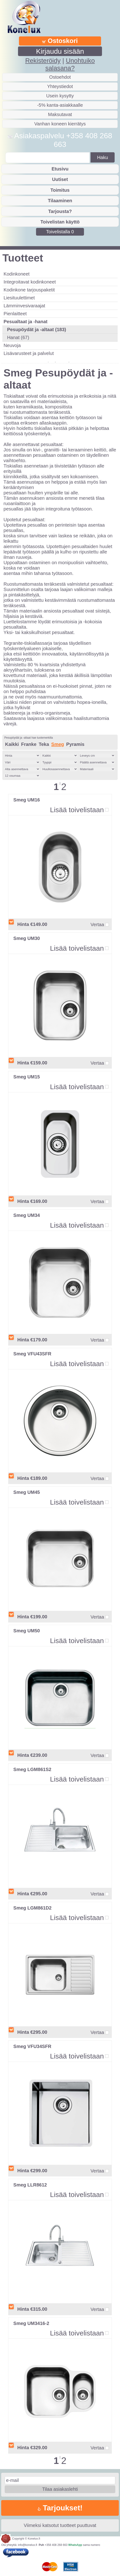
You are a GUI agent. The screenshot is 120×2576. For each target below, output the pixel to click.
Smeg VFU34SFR (32, 2046)
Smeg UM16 (26, 799)
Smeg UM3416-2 (31, 2323)
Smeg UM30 (26, 938)
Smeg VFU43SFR (32, 1353)
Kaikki (12, 744)
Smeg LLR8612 (30, 2184)
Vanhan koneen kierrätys (60, 123)
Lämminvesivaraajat (24, 305)
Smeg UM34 (26, 1215)
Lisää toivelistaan (77, 809)
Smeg (57, 744)
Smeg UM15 (26, 1076)
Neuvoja (12, 345)
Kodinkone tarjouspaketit (29, 289)
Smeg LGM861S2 (32, 1769)
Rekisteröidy (43, 60)
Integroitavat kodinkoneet (30, 281)
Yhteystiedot (60, 86)
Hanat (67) (18, 337)
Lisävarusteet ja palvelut (29, 353)
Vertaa (97, 924)
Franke (28, 744)
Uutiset (60, 179)
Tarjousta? (60, 211)
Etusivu (59, 168)
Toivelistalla (60, 231)
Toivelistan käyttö (60, 221)
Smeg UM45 (26, 1492)
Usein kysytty (60, 95)
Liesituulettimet (19, 297)
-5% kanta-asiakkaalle (60, 105)
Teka (44, 744)
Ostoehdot (60, 77)
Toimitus (60, 190)
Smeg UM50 (26, 1630)
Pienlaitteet (15, 313)
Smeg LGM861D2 (32, 1907)
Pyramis (75, 744)
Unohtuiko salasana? (70, 64)
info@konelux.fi (27, 2545)
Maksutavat (60, 114)
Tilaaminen (60, 200)
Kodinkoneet (16, 273)
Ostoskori (60, 40)
